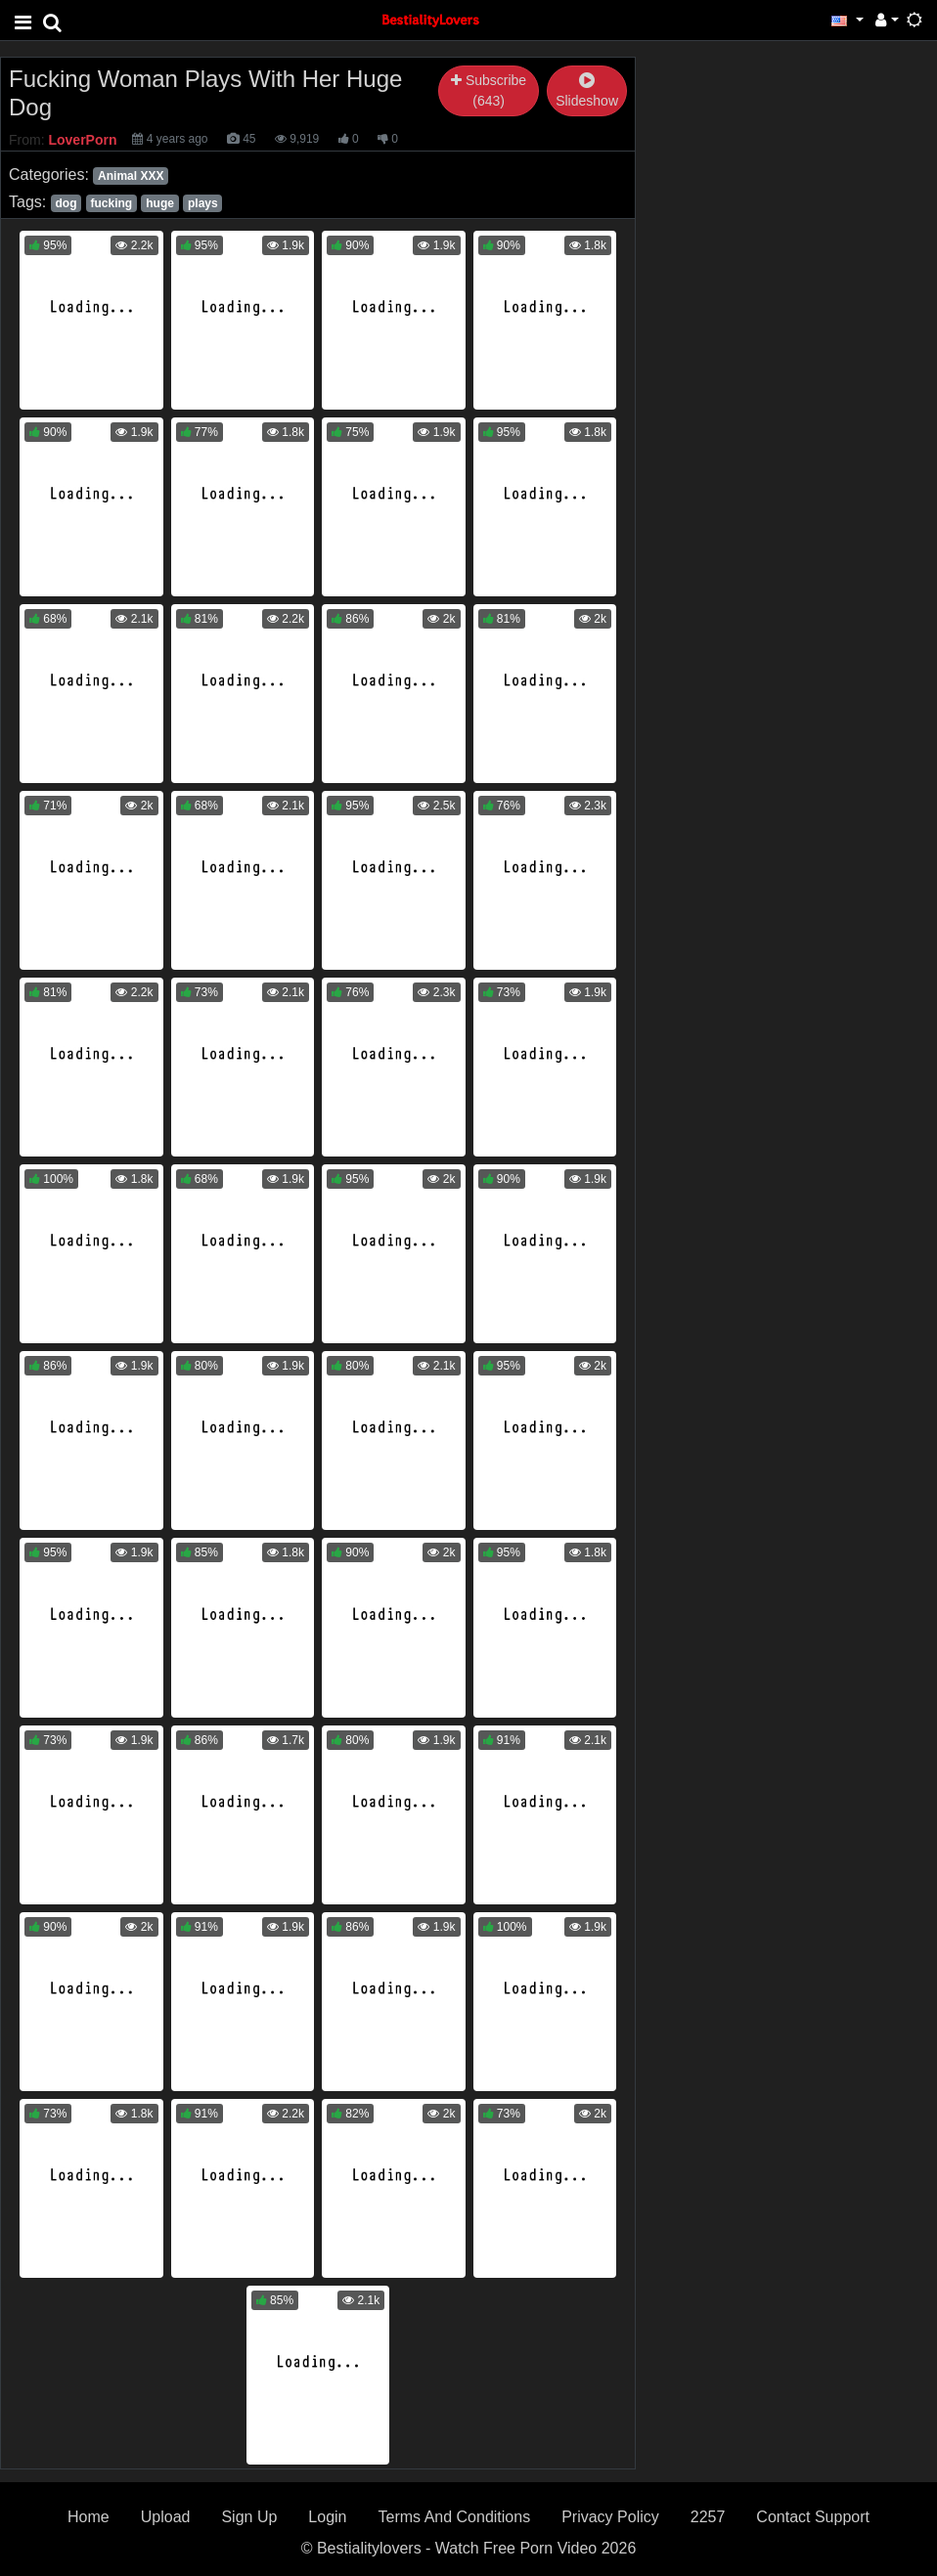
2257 (708, 2517)
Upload (166, 2517)
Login (327, 2517)
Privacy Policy (610, 2517)
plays (203, 203)
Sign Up (249, 2517)
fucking (112, 203)
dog (65, 203)
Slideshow (587, 91)
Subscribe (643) (488, 90)
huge (160, 203)
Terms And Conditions (455, 2517)
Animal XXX (130, 176)
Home (88, 2517)
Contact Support (813, 2517)
